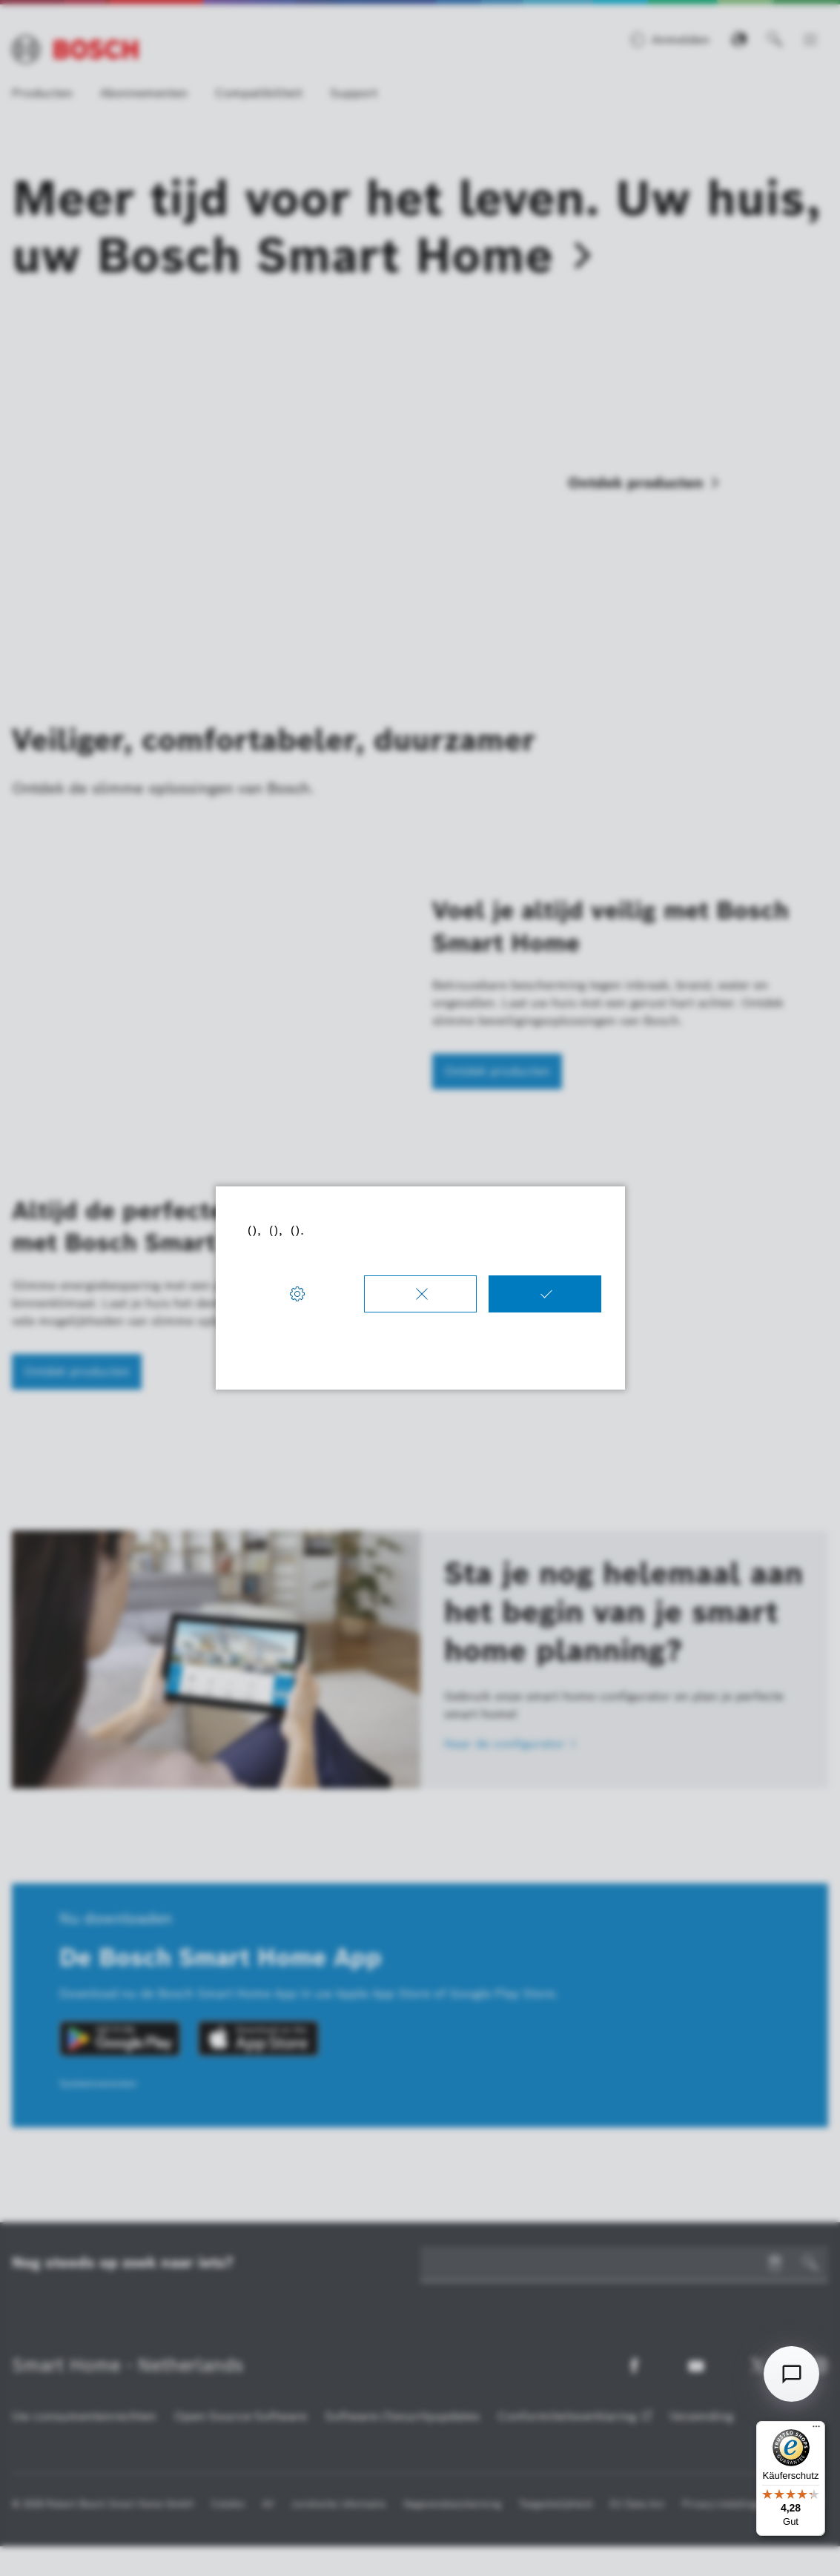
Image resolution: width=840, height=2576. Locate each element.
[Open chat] (791, 2374)
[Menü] (816, 2430)
